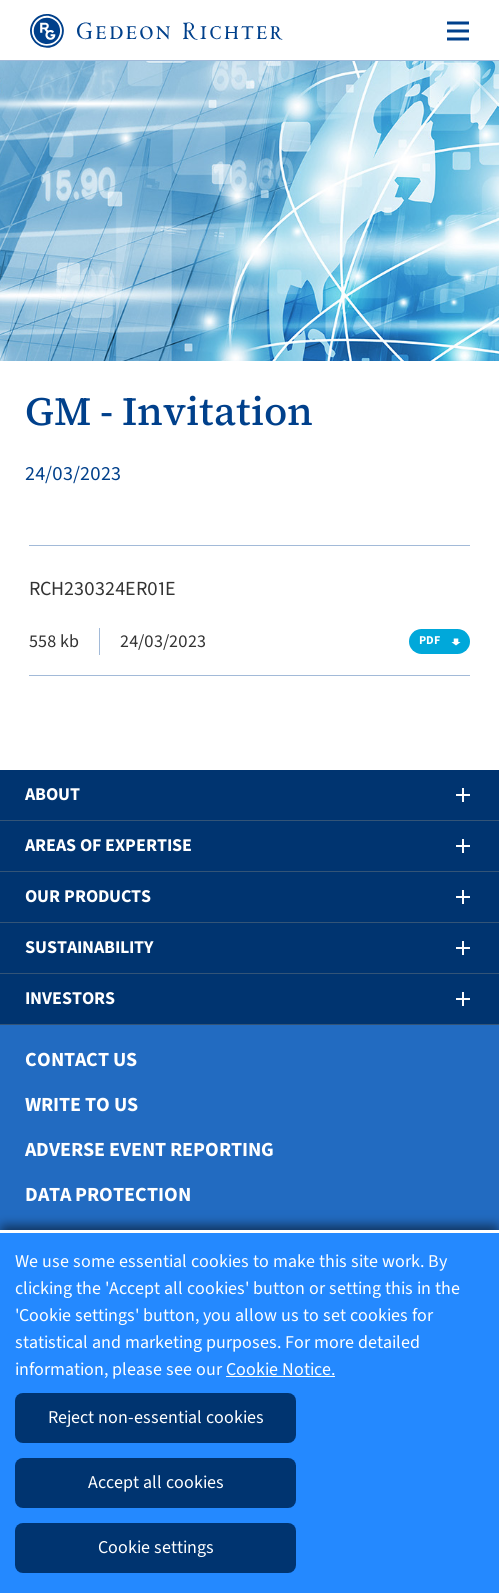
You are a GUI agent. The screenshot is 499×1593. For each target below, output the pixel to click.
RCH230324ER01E (102, 589)
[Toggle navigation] (454, 31)
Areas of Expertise (108, 845)
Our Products (88, 896)
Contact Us (81, 1060)
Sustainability (89, 947)
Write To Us (81, 1105)
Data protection (108, 1195)
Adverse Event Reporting (149, 1150)
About (52, 794)
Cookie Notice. (280, 1369)
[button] (449, 795)
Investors (70, 998)
